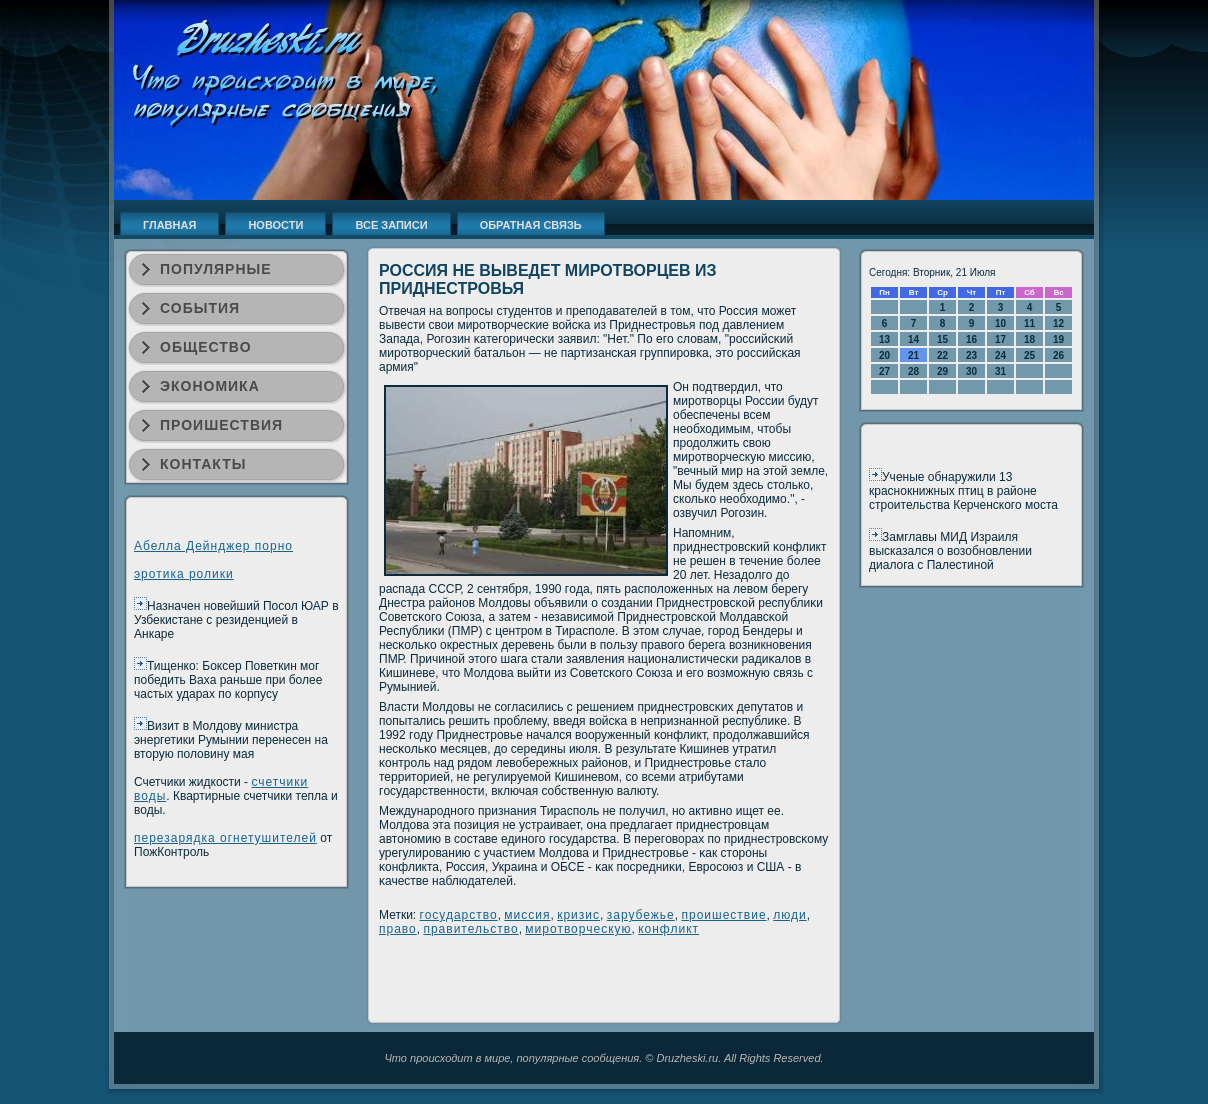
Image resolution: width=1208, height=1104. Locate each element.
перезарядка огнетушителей (225, 838)
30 (971, 371)
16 (971, 339)
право (398, 929)
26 (1058, 355)
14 (913, 339)
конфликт (668, 929)
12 (1058, 323)
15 (942, 339)
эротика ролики (184, 574)
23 (971, 355)
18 (1029, 339)
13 (884, 339)
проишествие (723, 915)
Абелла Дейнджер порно (213, 546)
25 (1029, 355)
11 (1029, 323)
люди (789, 915)
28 (913, 371)
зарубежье (641, 915)
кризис (578, 915)
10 (1000, 323)
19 (1058, 339)
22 (942, 355)
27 (884, 371)
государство (459, 915)
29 (942, 371)
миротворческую (578, 929)
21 (913, 355)
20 (884, 355)
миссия (527, 915)
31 (1000, 371)
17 (1000, 339)
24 (1000, 355)
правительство (470, 929)
